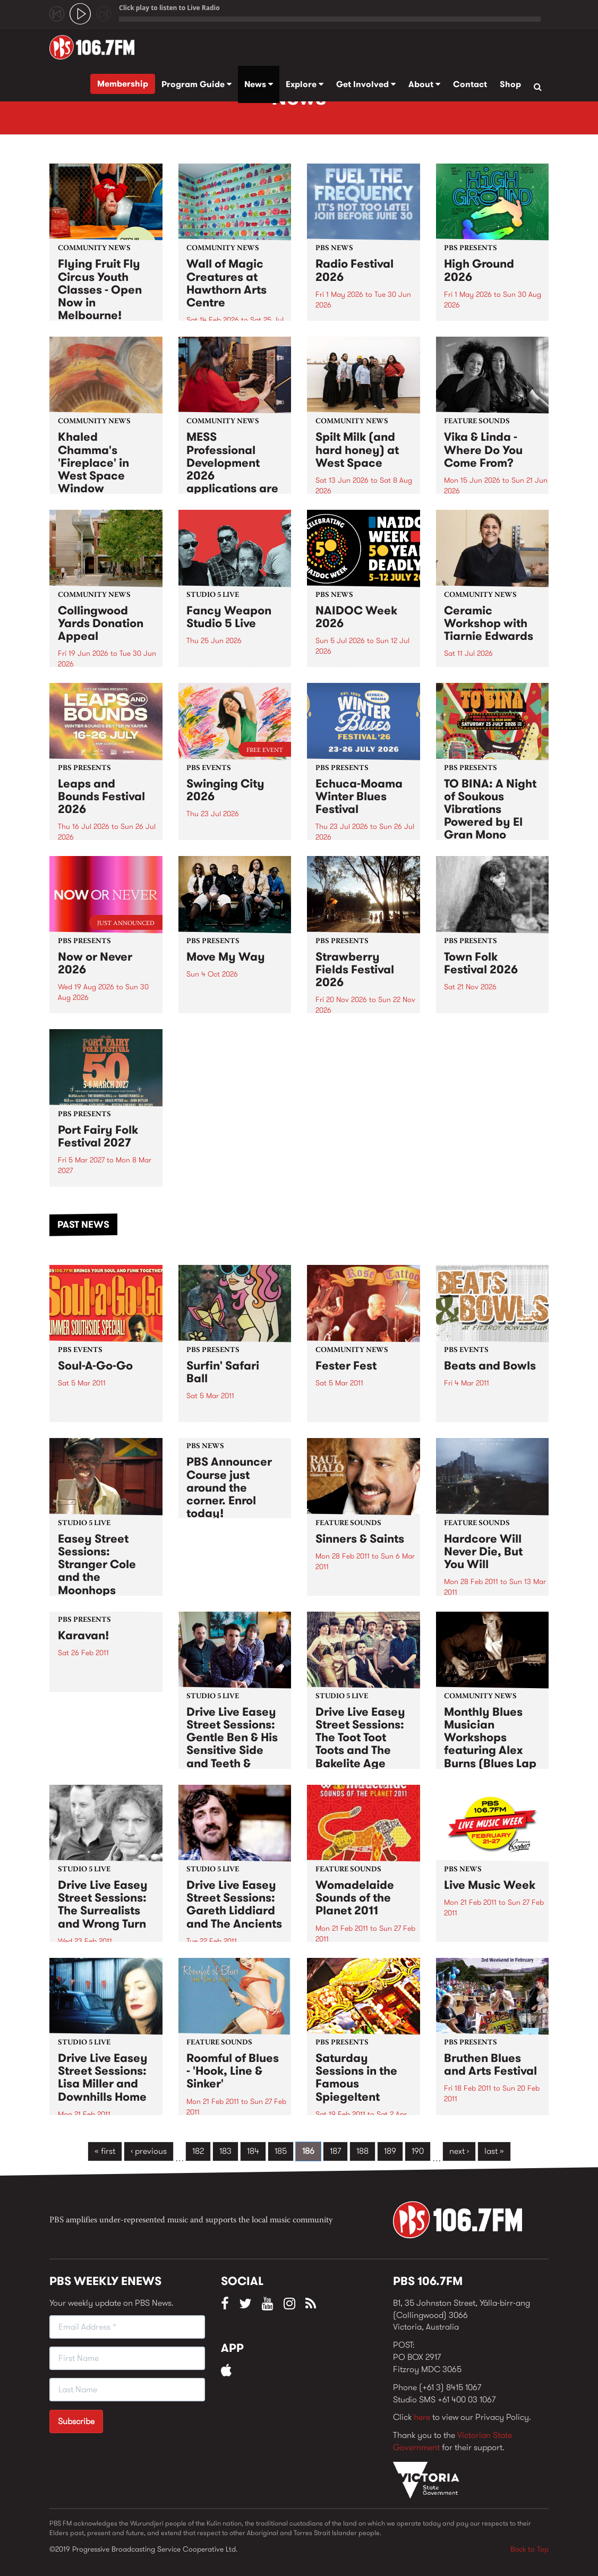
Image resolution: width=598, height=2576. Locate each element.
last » (494, 2151)
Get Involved (366, 84)
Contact (470, 84)
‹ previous (149, 2151)
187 (335, 2151)
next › (459, 2151)
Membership (122, 84)
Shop (510, 84)
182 (198, 2151)
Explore (304, 84)
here (422, 2417)
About (424, 84)
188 (362, 2151)
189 (390, 2151)
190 (418, 2151)
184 (253, 2151)
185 (281, 2151)
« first (105, 2151)
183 (225, 2151)
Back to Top (529, 2549)
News (258, 84)
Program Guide (196, 84)
